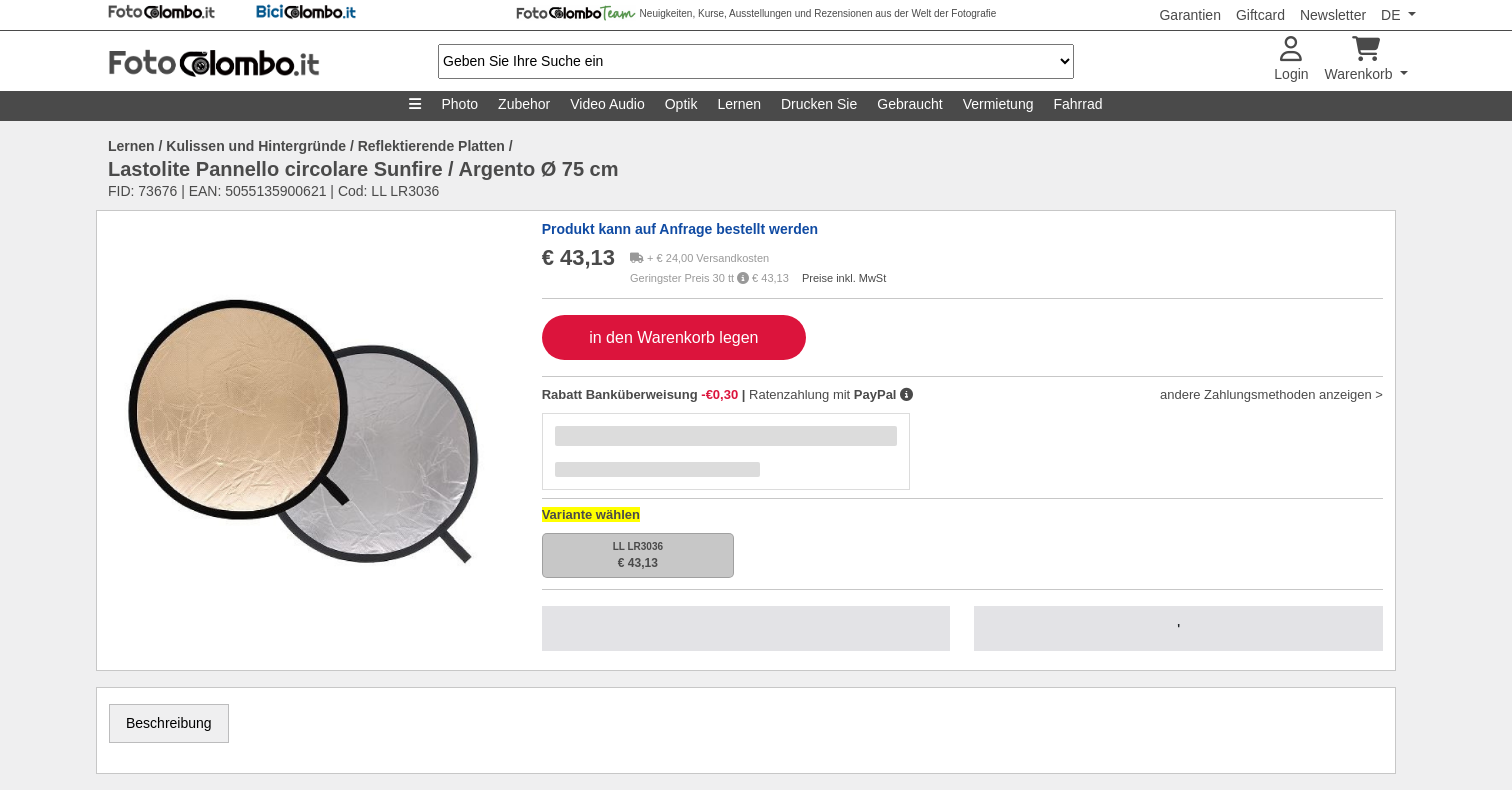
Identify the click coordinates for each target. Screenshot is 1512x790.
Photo (459, 104)
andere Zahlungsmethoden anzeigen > (1271, 394)
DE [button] (1392, 15)
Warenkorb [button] (1361, 59)
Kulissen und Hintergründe (256, 146)
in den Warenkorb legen (673, 337)
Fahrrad (1077, 104)
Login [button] (1291, 59)
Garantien (1189, 15)
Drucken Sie (819, 104)
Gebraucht (909, 104)
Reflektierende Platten (431, 146)
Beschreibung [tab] (169, 723)
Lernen (739, 104)
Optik (681, 104)
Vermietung (998, 104)
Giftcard (1260, 15)
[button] (906, 394)
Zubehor (524, 104)
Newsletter (1333, 15)
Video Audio (607, 104)
